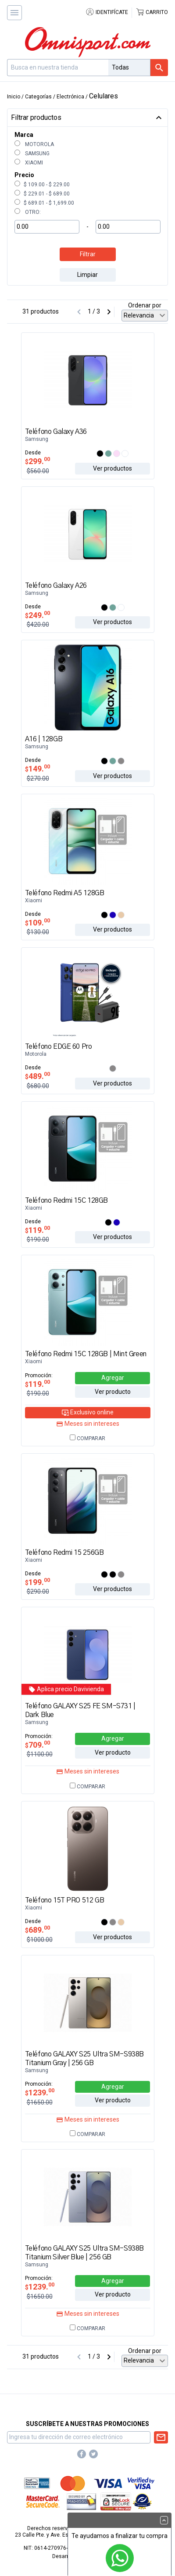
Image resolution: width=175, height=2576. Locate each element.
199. (37, 1582)
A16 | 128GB (44, 739)
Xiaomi (28, 163)
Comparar (87, 1438)
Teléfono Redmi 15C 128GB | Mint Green (85, 1354)
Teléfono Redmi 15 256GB (64, 1552)
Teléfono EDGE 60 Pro (58, 1046)
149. (37, 768)
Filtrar (88, 254)
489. (37, 1076)
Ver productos (112, 468)
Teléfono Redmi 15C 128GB (66, 1200)
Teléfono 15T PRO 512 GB (64, 1900)
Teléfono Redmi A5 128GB (64, 893)
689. (37, 1929)
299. (37, 461)
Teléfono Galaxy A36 (56, 431)
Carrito (152, 12)
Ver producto (113, 1391)
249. (37, 615)
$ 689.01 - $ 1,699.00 (44, 203)
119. (37, 1230)
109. (37, 922)
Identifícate (107, 12)
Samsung (32, 153)
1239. (39, 2092)
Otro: (27, 212)
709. (37, 1744)
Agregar (112, 1377)
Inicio (13, 97)
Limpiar (87, 274)
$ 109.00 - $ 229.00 (42, 185)
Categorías (38, 97)
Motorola (34, 144)
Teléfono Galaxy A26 (56, 585)
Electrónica (70, 97)
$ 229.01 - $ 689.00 (42, 194)
